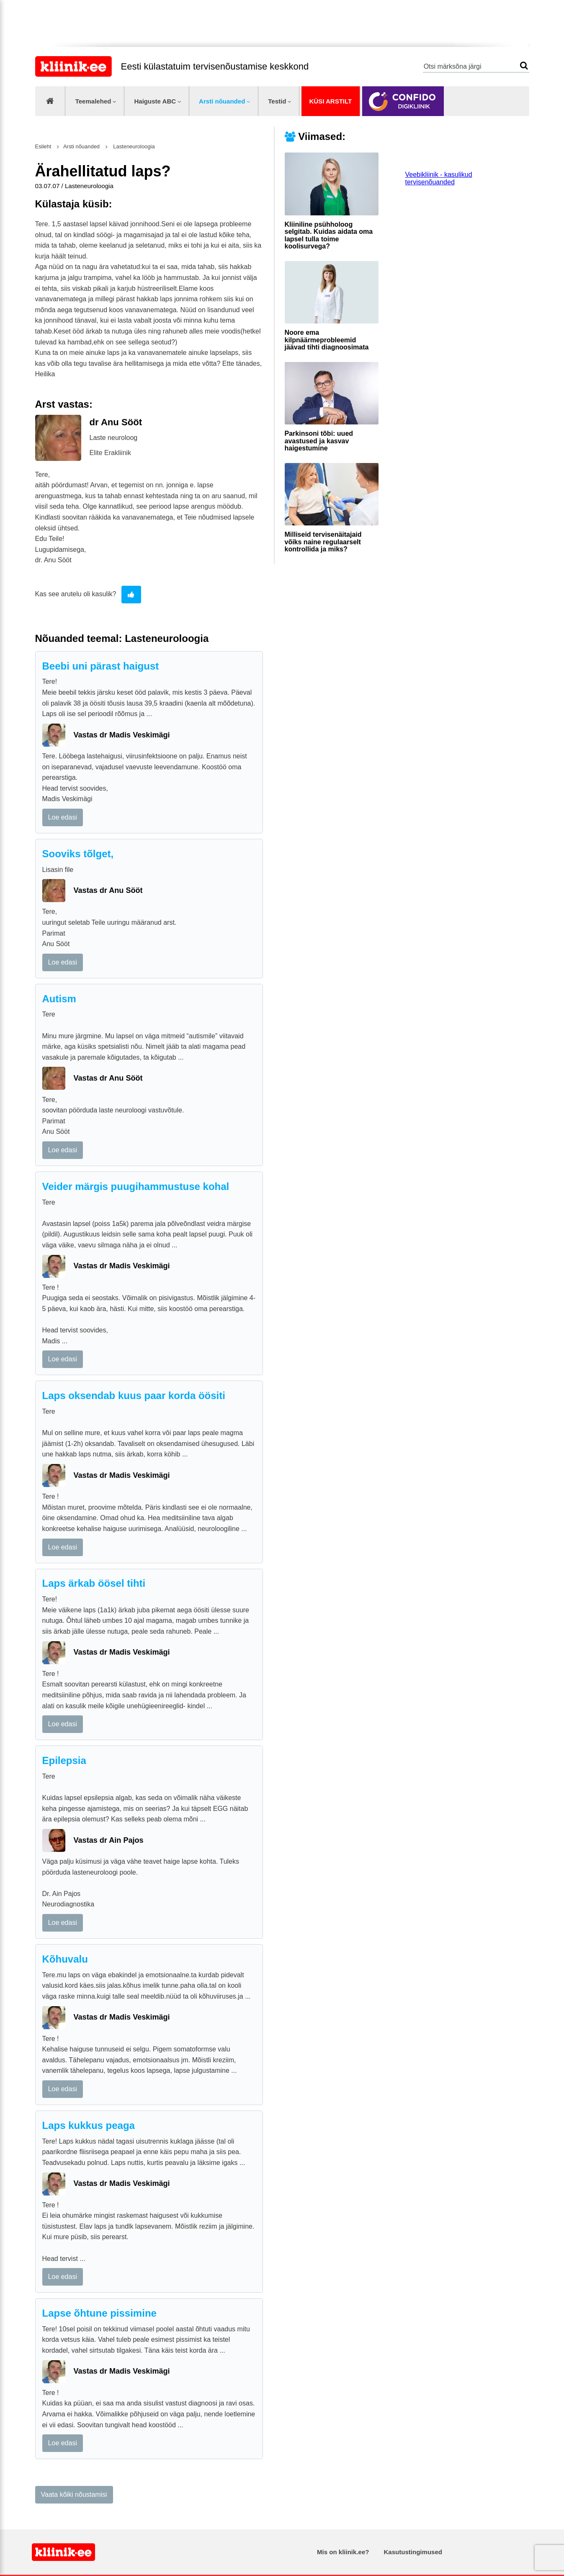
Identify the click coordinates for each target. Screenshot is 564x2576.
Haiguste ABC (155, 101)
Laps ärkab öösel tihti (94, 1583)
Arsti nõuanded (222, 101)
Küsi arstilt (330, 101)
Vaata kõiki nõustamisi (74, 2494)
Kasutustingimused (413, 2551)
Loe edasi (62, 817)
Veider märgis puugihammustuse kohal (135, 1186)
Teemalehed (93, 101)
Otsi (524, 65)
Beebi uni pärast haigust (100, 666)
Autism (59, 998)
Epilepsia (64, 1760)
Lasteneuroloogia (133, 146)
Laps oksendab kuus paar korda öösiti (133, 1395)
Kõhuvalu (65, 1959)
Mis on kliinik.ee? (343, 2551)
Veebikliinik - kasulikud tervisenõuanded (438, 178)
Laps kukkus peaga (88, 2125)
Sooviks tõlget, (78, 853)
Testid (277, 101)
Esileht (43, 146)
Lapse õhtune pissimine (99, 2313)
